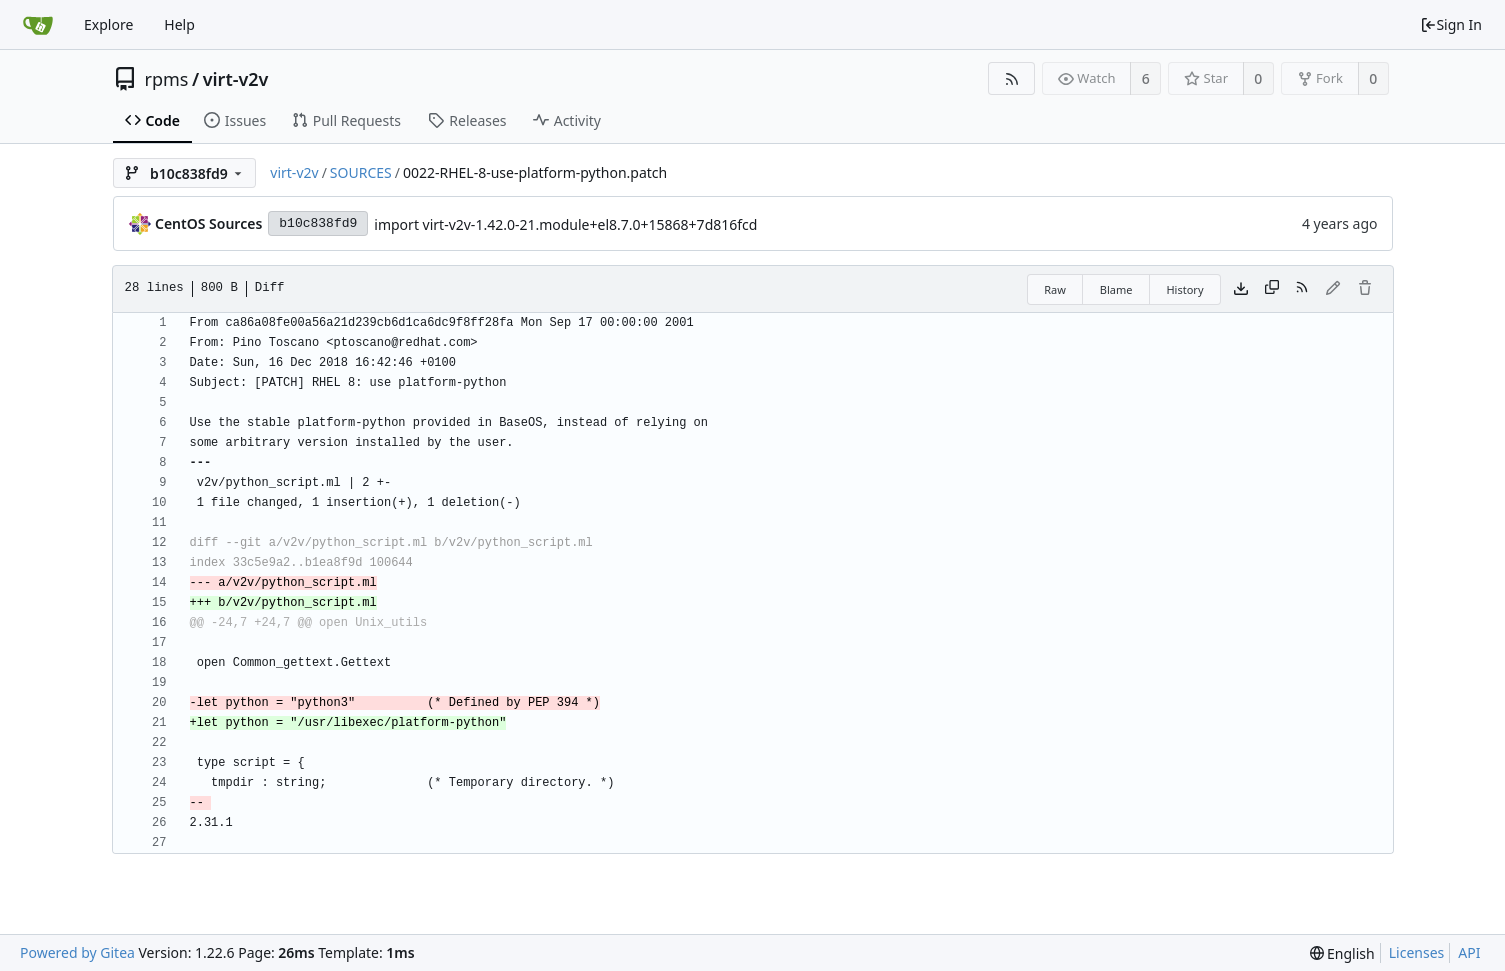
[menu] (1342, 953)
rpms (167, 79)
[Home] (38, 25)
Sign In (1451, 24)
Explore (108, 24)
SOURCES (361, 172)
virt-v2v (236, 79)
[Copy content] (1272, 289)
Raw (1055, 289)
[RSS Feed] (1011, 78)
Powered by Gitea (77, 952)
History (1184, 289)
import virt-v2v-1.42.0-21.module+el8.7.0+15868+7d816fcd (565, 224)
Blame (1116, 289)
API (1469, 952)
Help (179, 24)
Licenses (1417, 952)
